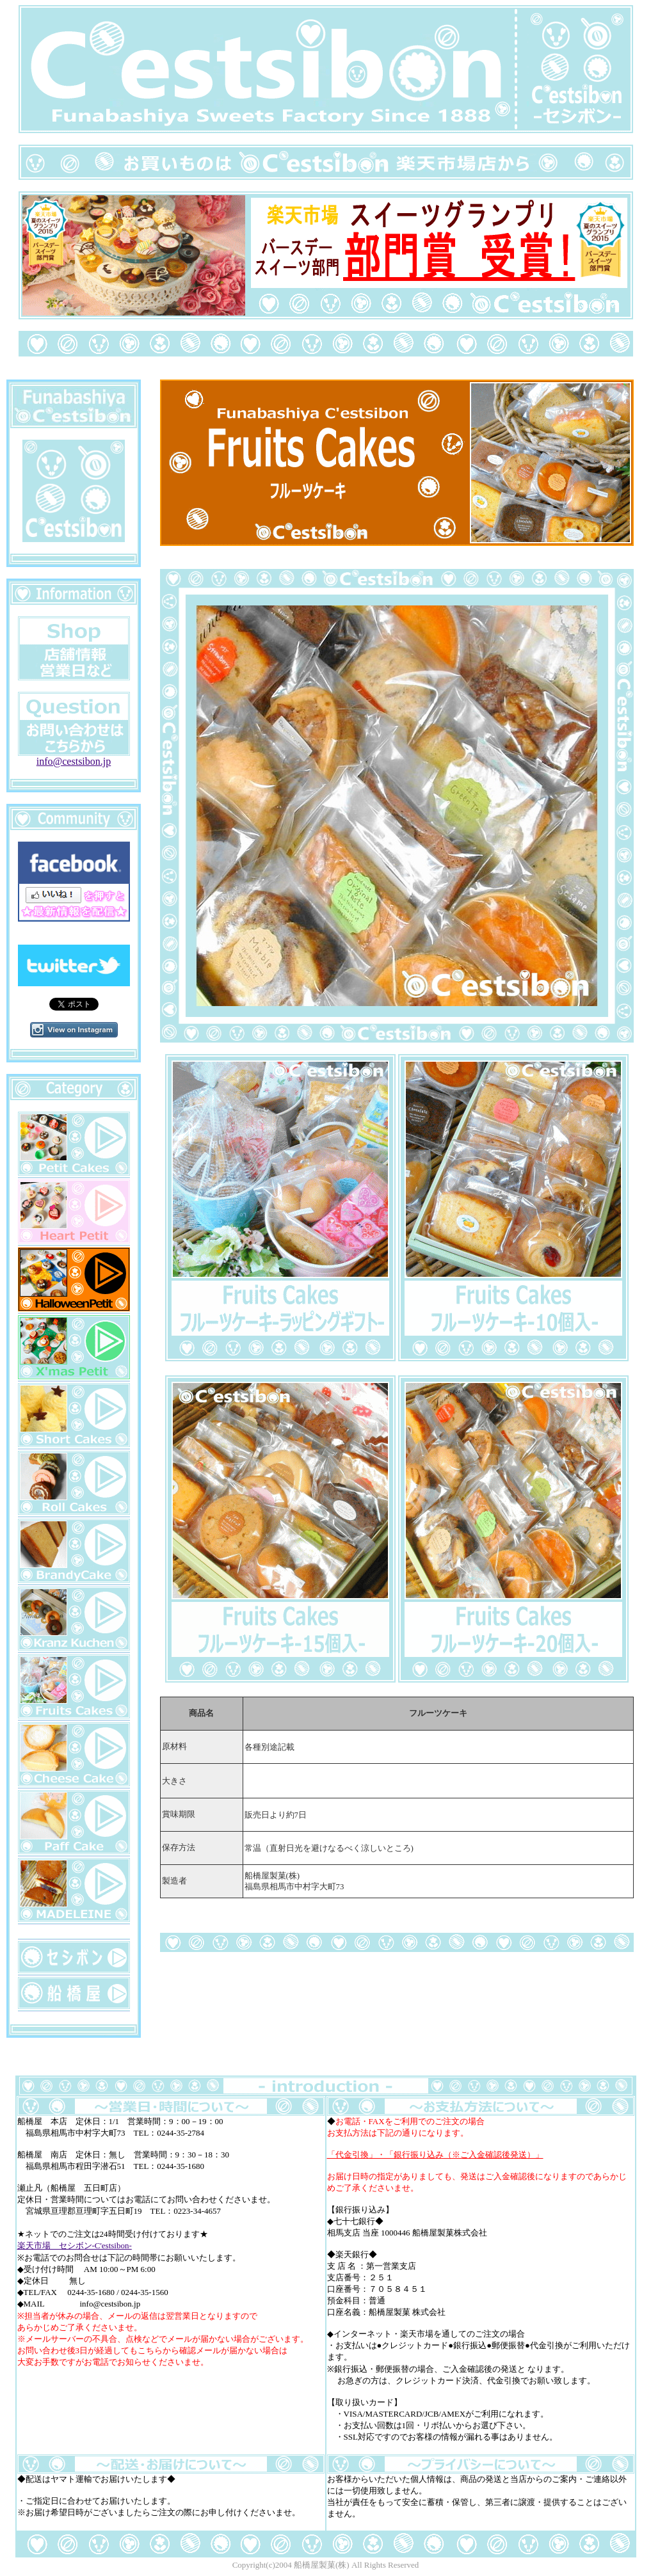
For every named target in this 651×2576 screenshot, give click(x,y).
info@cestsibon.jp (74, 757)
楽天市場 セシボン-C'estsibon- (74, 2245)
